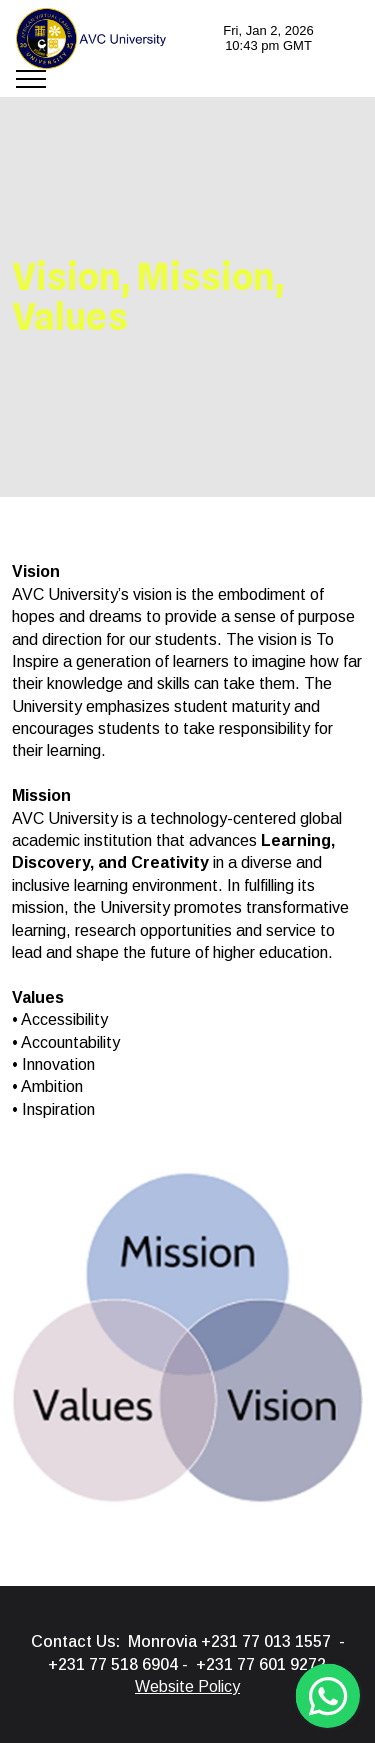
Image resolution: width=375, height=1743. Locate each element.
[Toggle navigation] (31, 79)
